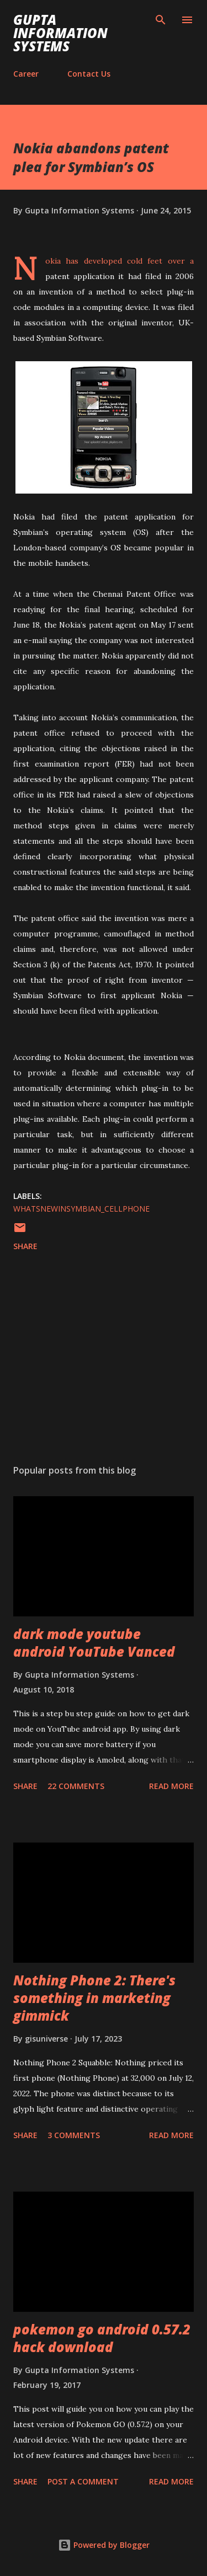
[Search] (160, 19)
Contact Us (88, 73)
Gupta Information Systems (60, 32)
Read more (171, 1786)
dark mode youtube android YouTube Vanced (94, 1643)
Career (26, 73)
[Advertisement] (103, 1360)
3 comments (73, 2135)
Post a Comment (83, 2481)
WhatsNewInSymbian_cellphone (81, 1208)
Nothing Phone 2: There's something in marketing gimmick (94, 1998)
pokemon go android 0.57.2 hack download (101, 2338)
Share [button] (25, 1246)
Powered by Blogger (104, 2545)
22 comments (75, 1786)
